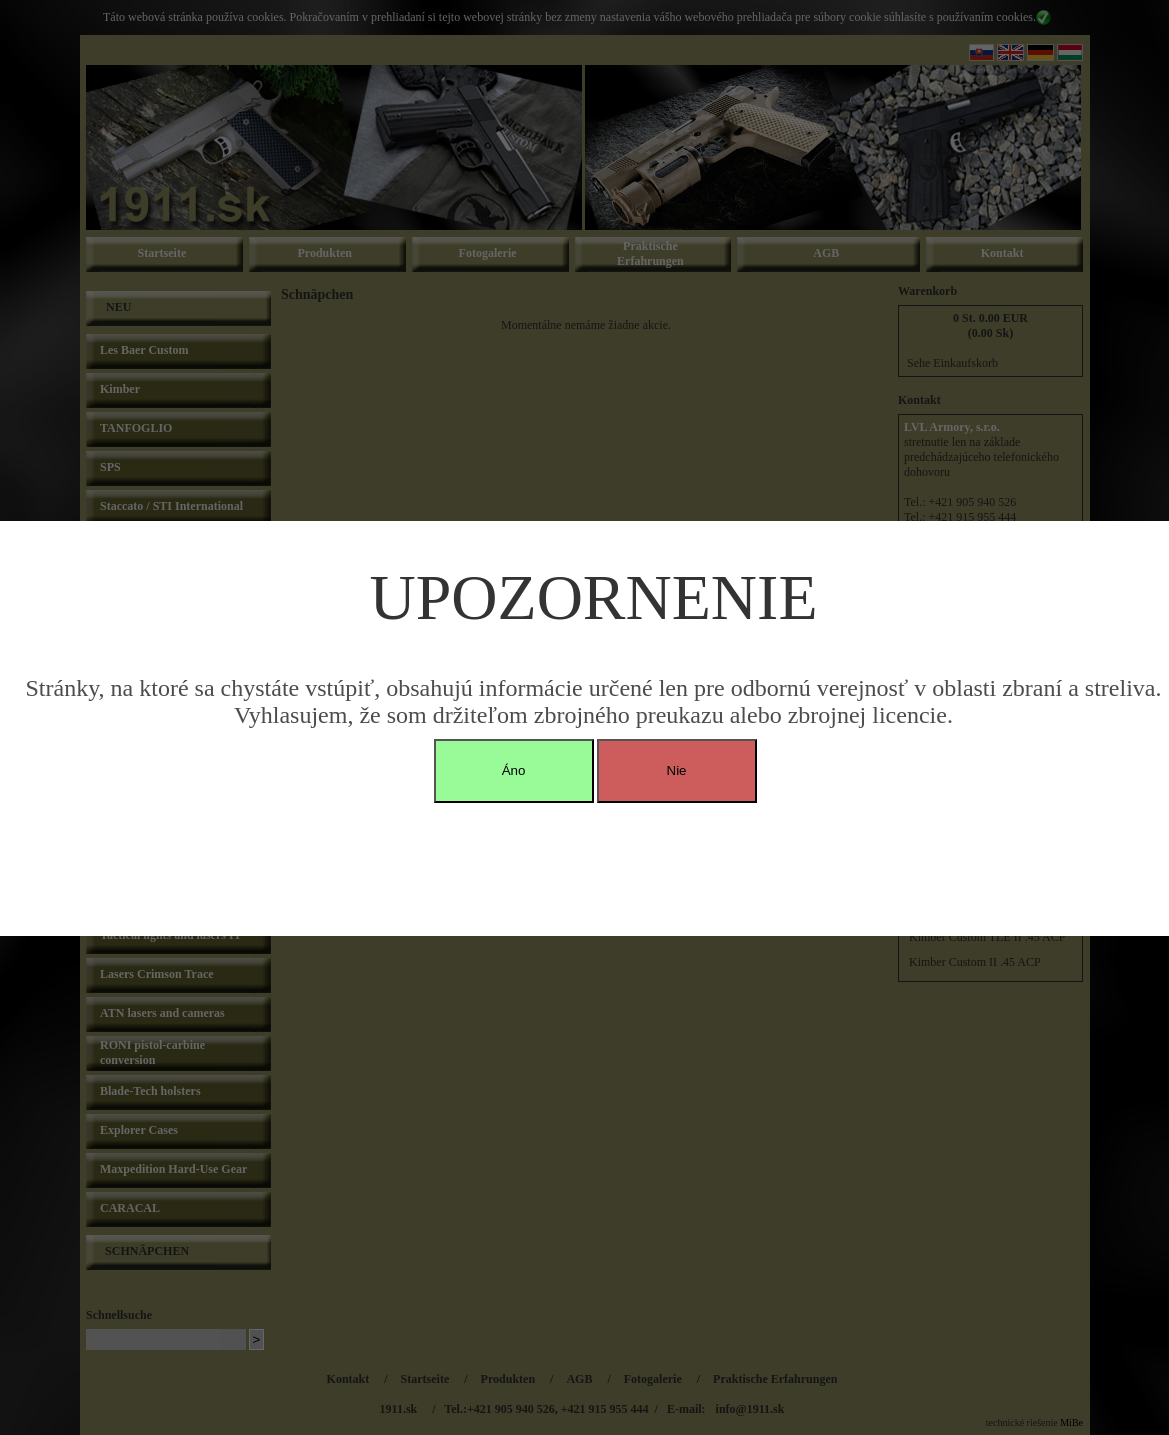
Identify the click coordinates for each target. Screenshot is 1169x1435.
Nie (677, 770)
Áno (514, 770)
